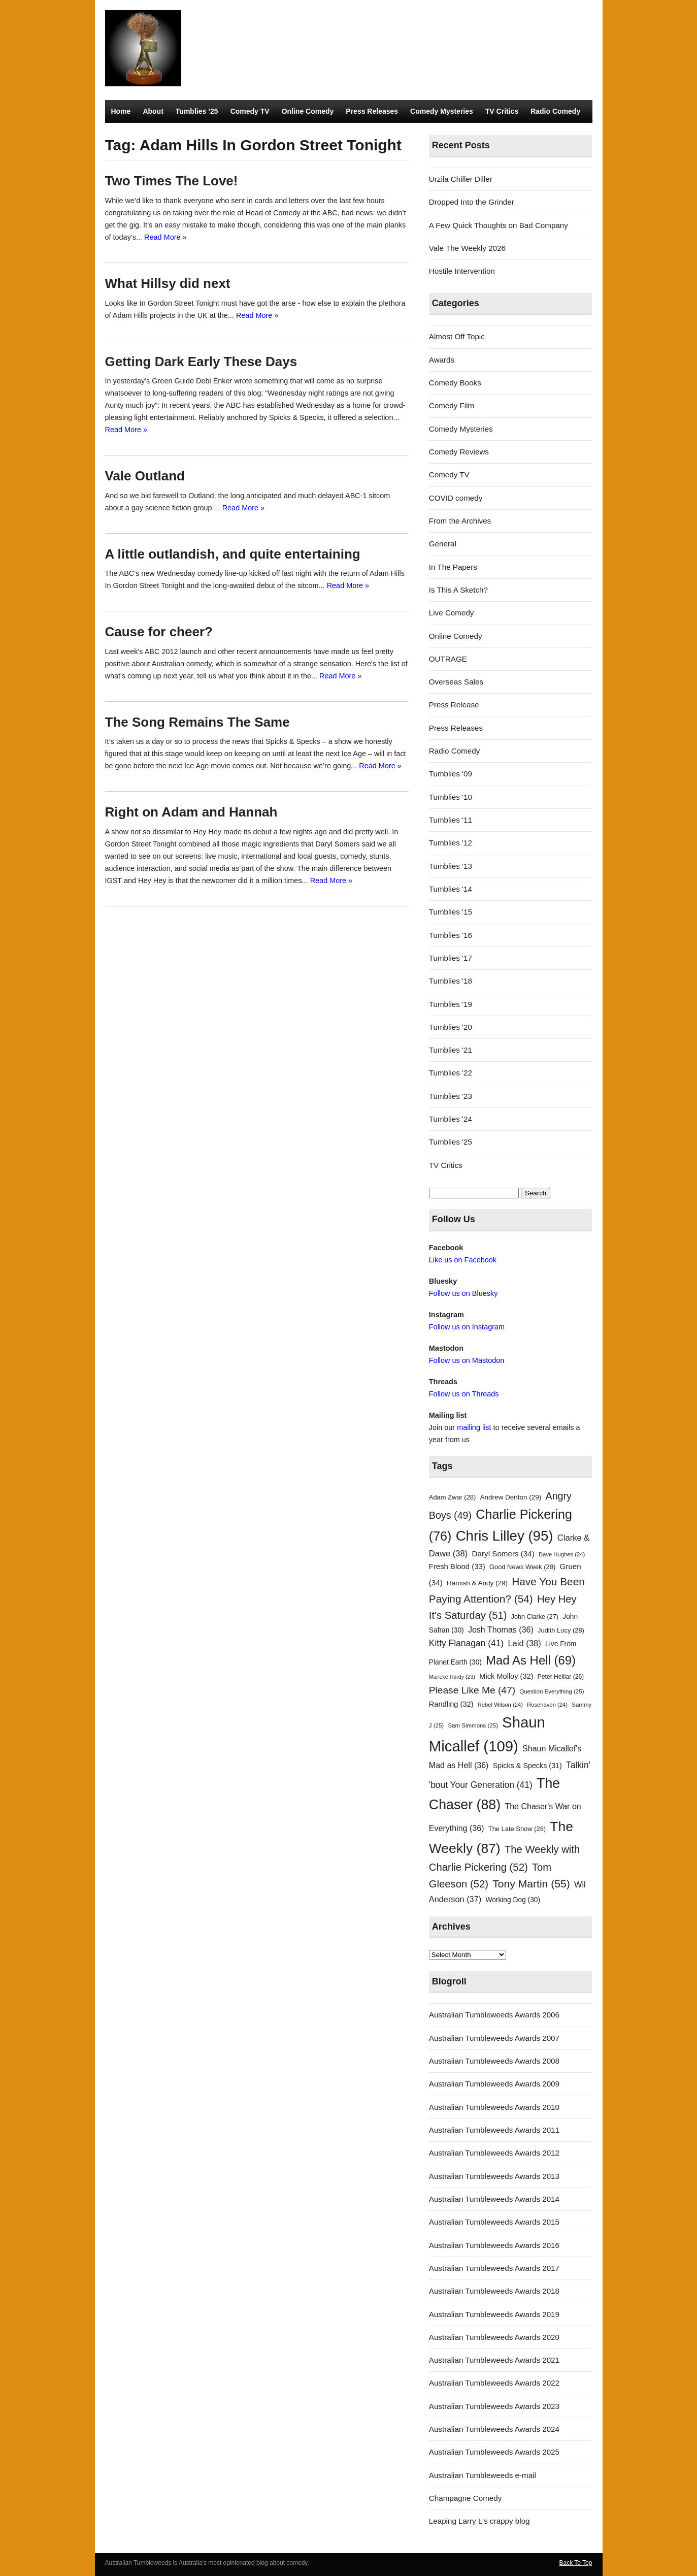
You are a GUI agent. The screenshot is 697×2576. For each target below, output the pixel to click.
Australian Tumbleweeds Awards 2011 (494, 2130)
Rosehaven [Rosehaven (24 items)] (547, 1705)
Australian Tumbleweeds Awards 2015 (494, 2222)
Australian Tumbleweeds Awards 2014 (494, 2199)
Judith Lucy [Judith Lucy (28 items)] (561, 1630)
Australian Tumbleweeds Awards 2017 (494, 2268)
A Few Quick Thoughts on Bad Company (498, 225)
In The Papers (453, 567)
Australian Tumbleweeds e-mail (482, 2475)
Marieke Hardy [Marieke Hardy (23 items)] (452, 1677)
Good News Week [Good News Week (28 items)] (522, 1567)
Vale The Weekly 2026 (467, 248)
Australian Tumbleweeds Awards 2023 (494, 2406)
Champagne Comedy (465, 2498)
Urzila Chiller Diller (460, 179)
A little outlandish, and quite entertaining (232, 554)
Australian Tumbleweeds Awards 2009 (494, 2083)
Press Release (454, 704)
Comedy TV (250, 111)
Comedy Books (455, 382)
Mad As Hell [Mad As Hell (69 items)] (531, 1660)
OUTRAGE (448, 659)
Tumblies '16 (450, 935)
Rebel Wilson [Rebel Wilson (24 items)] (500, 1705)
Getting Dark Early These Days (201, 361)
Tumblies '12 (450, 842)
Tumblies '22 (450, 1072)
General (442, 543)
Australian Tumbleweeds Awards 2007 (494, 2038)
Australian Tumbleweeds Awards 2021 (494, 2360)
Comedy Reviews (459, 451)
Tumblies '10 (450, 797)
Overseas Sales (456, 681)
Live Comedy (451, 612)
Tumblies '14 (450, 889)
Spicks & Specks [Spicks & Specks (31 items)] (527, 1766)
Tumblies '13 (450, 866)
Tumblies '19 (450, 1004)
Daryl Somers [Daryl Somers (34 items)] (503, 1553)
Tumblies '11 (450, 820)
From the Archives (460, 520)
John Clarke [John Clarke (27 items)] (534, 1616)
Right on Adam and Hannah (191, 812)
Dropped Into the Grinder (471, 202)
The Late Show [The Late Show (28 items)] (517, 1829)
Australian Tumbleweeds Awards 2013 (494, 2176)
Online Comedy (308, 111)
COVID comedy (456, 498)
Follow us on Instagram (467, 1327)
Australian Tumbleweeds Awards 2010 (494, 2107)
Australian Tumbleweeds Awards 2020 (494, 2337)
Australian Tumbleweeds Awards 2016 (494, 2245)
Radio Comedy (555, 111)
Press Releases (372, 111)
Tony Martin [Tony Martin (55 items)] (531, 1883)
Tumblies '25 (450, 1141)
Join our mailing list (460, 1427)
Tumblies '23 (450, 1096)
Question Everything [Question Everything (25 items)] (551, 1691)
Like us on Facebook (462, 1260)
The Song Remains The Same (197, 722)
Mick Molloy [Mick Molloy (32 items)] (506, 1676)
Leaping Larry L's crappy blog (479, 2521)
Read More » (165, 237)
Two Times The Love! (171, 180)
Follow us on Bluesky (463, 1293)
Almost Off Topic (457, 336)
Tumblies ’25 (197, 111)
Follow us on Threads (464, 1394)
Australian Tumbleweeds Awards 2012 (494, 2152)
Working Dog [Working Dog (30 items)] (512, 1900)
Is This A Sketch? (458, 589)
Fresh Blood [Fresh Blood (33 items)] (457, 1566)
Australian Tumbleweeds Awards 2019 (494, 2314)
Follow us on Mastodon (466, 1360)
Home (121, 111)
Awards (441, 359)
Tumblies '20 (450, 1027)
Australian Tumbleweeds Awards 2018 (494, 2291)
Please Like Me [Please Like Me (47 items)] (472, 1690)
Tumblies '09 (450, 773)
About (153, 111)
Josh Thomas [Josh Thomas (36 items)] (501, 1629)
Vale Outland (145, 475)
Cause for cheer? (159, 631)
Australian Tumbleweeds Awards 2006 (494, 2014)
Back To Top (575, 2562)
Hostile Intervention (462, 271)
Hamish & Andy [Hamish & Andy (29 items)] (477, 1583)
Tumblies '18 (450, 980)
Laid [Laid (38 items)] (524, 1643)
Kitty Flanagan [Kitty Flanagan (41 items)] (466, 1643)
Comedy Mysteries (441, 111)
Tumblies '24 (450, 1119)
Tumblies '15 (450, 911)
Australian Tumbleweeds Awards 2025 (494, 2452)
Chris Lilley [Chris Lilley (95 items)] (504, 1536)
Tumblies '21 (450, 1050)
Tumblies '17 (450, 958)
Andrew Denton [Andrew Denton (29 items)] (511, 1497)
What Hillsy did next (167, 283)
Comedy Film (451, 405)
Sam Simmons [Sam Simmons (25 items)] (472, 1725)
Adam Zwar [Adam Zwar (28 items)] (452, 1497)
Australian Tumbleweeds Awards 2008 (494, 2061)
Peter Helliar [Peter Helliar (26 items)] (561, 1676)
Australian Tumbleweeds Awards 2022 (494, 2382)
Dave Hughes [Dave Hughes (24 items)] (562, 1554)
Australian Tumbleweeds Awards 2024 (494, 2429)
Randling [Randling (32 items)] (451, 1704)
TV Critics (501, 111)
